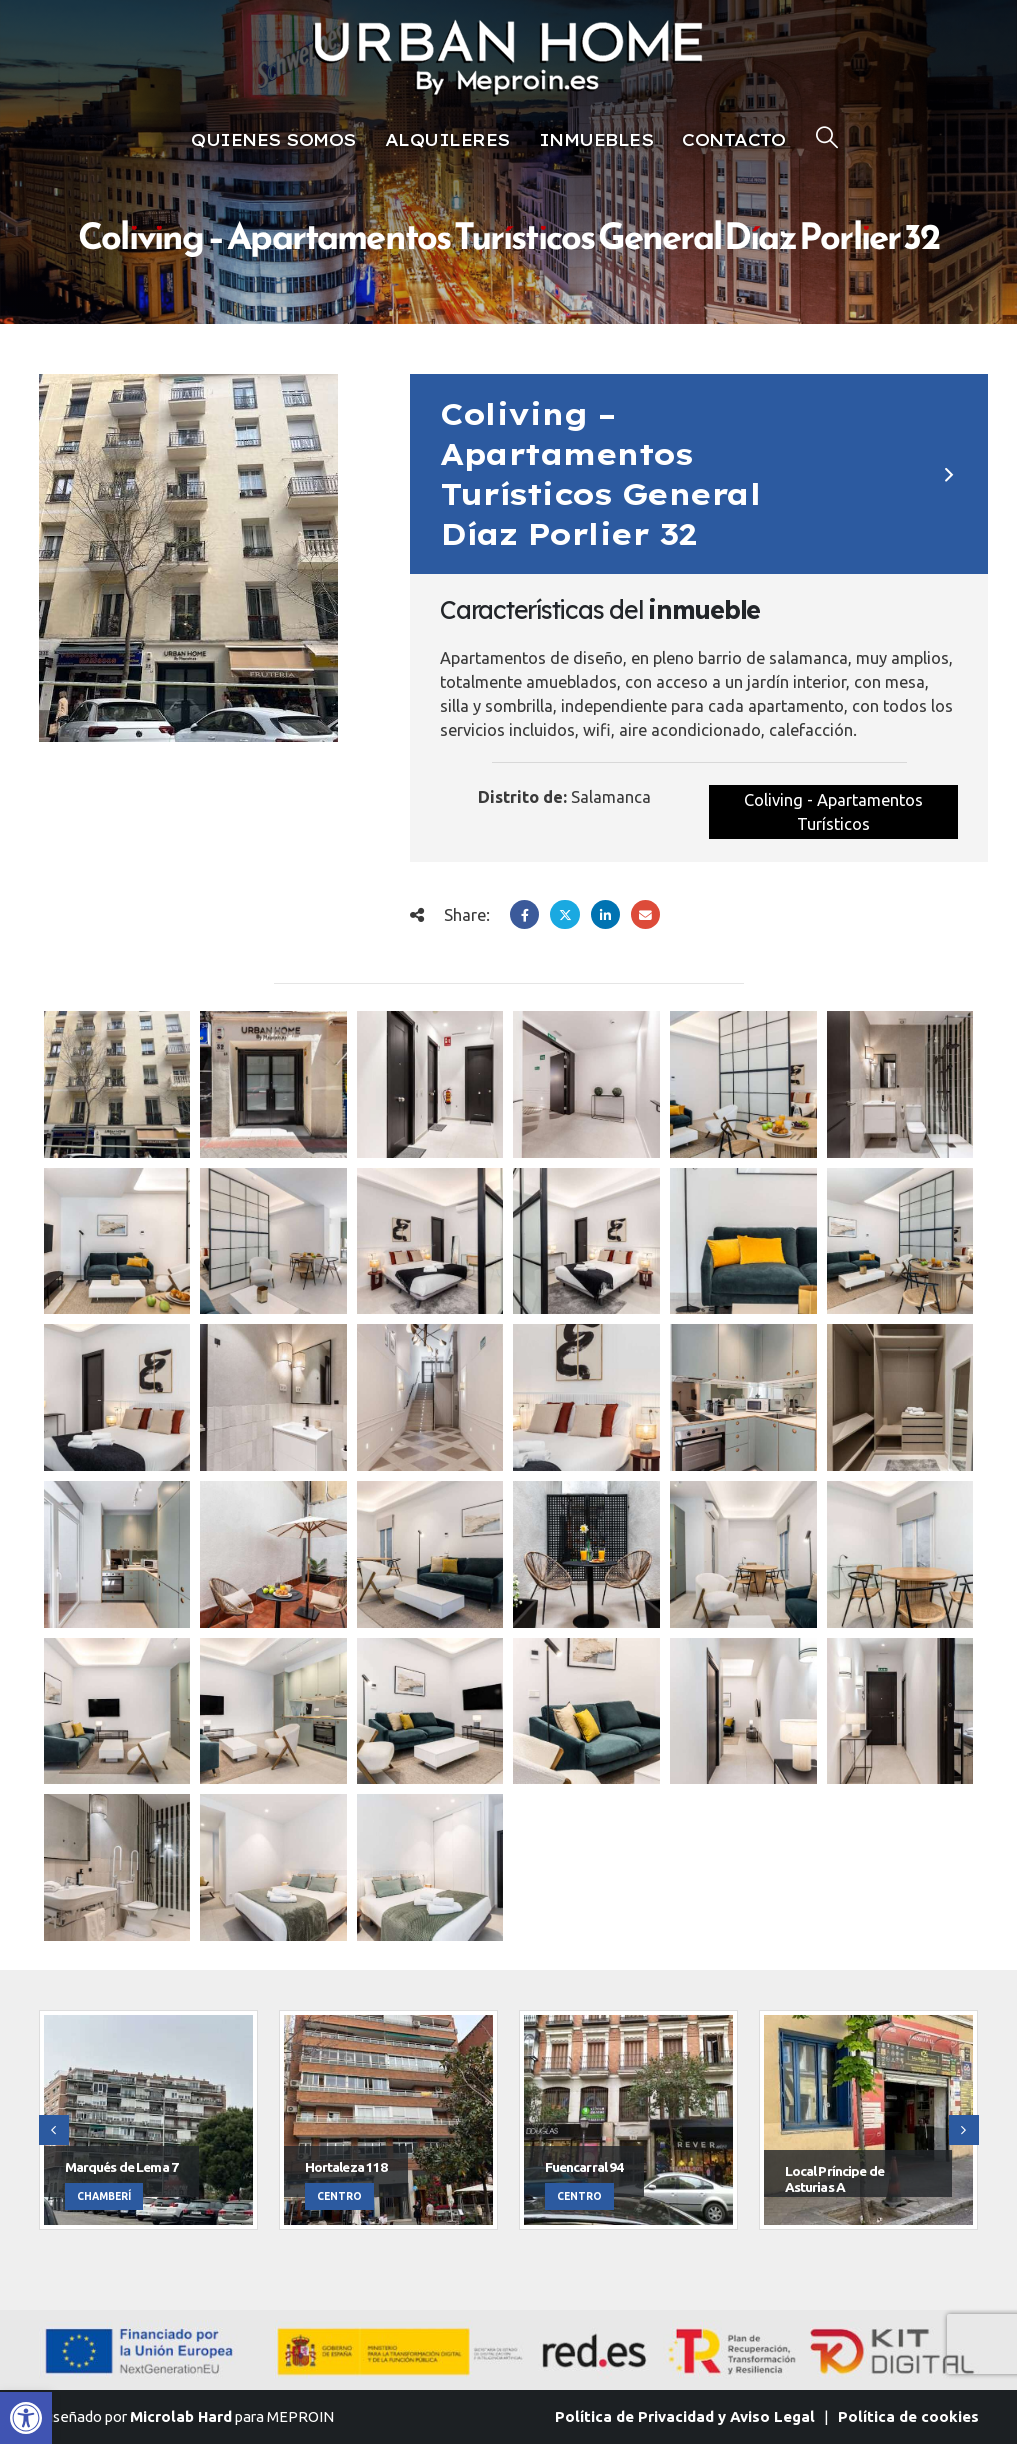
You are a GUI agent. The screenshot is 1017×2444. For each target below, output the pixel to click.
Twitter (564, 914)
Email (645, 914)
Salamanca (611, 797)
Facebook (524, 914)
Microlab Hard (181, 2416)
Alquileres (447, 139)
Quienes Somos (273, 139)
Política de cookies (908, 2416)
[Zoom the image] (508, 20)
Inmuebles (596, 139)
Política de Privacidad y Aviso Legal (685, 2416)
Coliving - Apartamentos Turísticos (833, 812)
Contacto (733, 139)
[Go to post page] (117, 1084)
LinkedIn (605, 914)
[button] (26, 2418)
